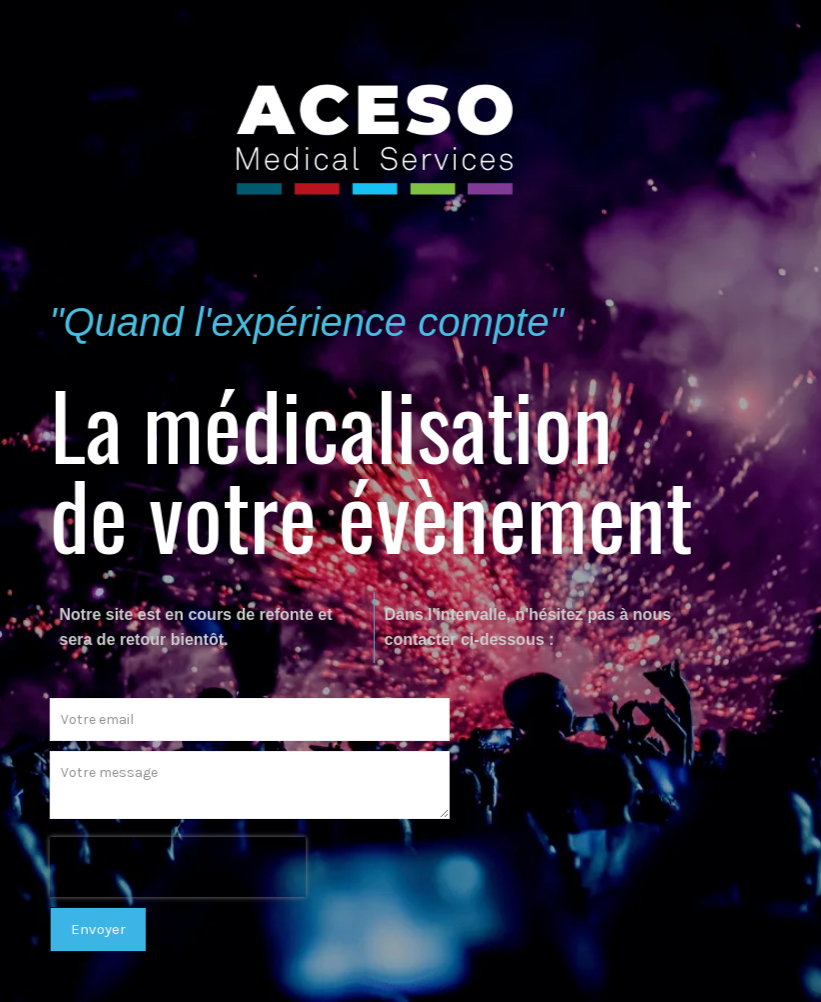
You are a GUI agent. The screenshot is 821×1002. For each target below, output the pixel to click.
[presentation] (170, 867)
